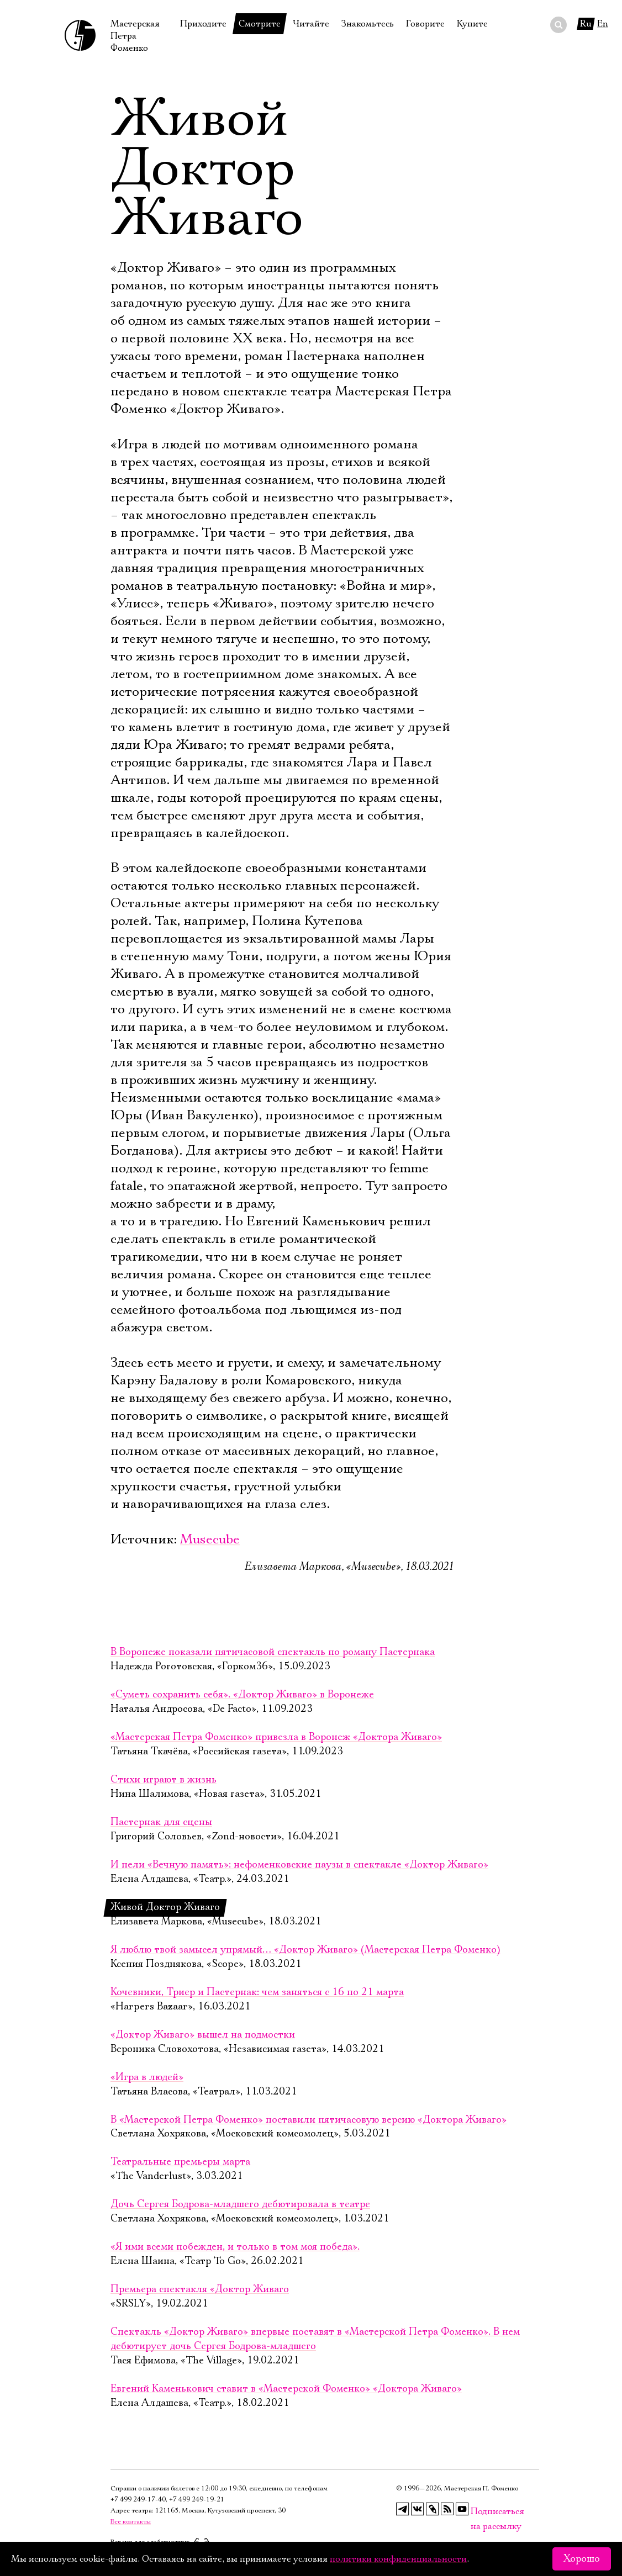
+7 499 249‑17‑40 (138, 2499)
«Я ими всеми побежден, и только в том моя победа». (235, 2247)
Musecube (210, 1539)
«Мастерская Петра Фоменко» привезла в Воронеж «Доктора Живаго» (276, 1737)
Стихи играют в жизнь (163, 1780)
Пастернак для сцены (161, 1822)
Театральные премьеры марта (180, 2162)
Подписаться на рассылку (477, 2511)
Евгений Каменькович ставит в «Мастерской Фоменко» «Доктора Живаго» (286, 2389)
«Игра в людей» (146, 2077)
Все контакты (130, 2521)
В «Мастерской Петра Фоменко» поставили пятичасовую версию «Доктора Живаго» (308, 2120)
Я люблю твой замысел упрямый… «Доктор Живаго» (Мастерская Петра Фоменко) (305, 1950)
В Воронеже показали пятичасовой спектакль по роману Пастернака (272, 1652)
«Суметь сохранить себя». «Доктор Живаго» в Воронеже (242, 1695)
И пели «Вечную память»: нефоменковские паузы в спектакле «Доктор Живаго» (299, 1865)
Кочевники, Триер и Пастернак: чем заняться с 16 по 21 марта (257, 1992)
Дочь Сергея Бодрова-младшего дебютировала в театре (240, 2204)
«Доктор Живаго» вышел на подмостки (202, 2035)
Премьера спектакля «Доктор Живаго (199, 2289)
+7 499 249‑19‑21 (196, 2499)
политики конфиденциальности (398, 2558)
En (602, 23)
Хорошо (581, 2559)
